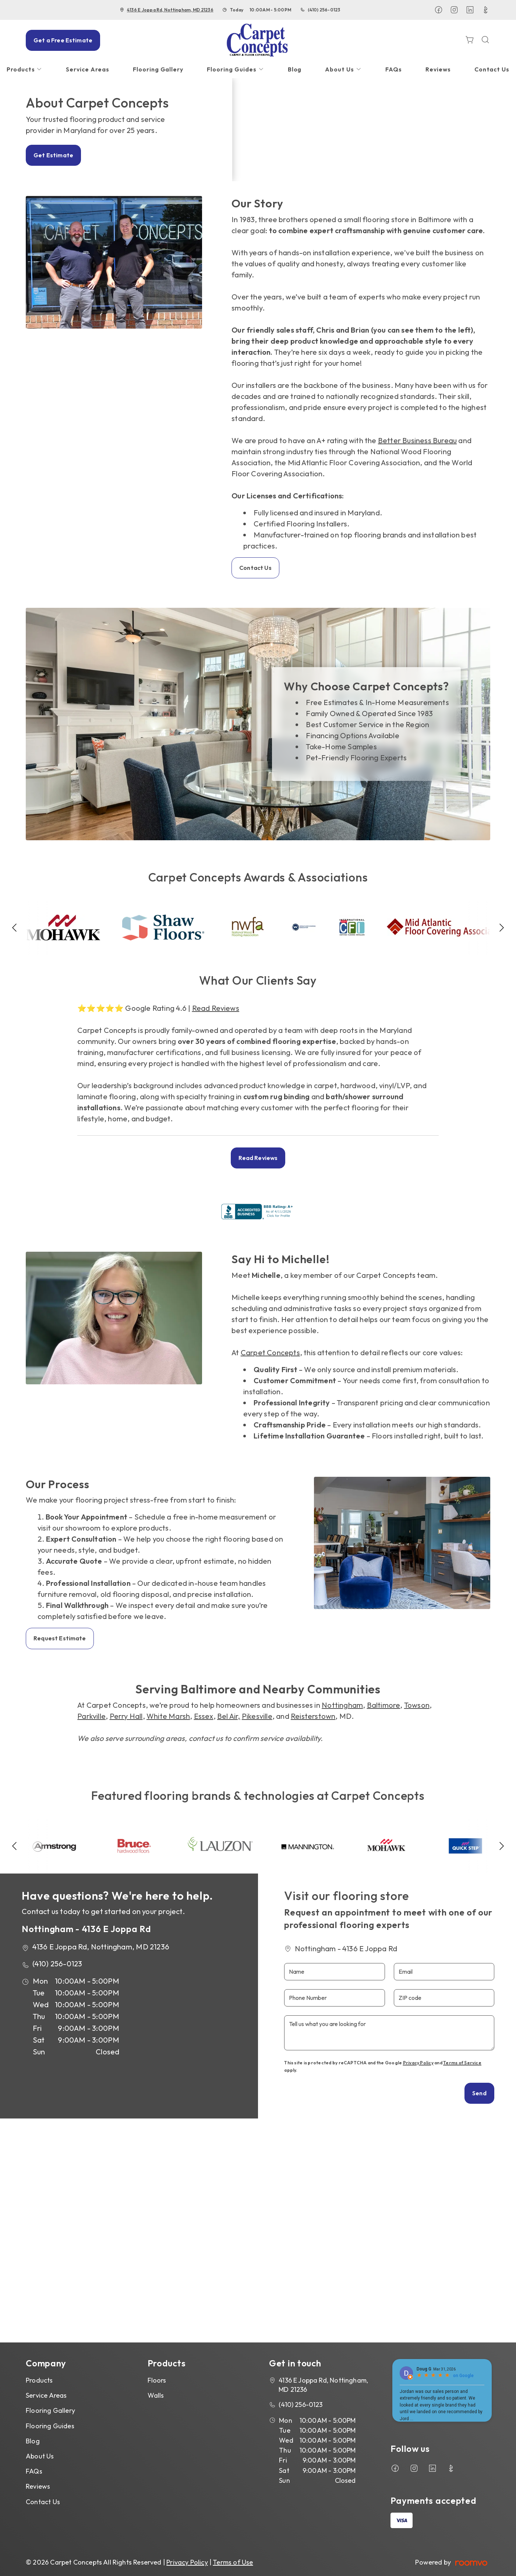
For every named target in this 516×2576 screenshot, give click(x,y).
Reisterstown (313, 1716)
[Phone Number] (334, 1998)
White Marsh (168, 1716)
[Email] (444, 1971)
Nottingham (342, 1705)
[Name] (334, 1971)
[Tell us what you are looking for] (389, 2032)
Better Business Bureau (417, 440)
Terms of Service (462, 2062)
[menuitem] (87, 69)
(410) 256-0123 (324, 10)
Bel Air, (228, 1716)
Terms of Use (233, 2562)
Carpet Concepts (270, 1352)
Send (479, 2093)
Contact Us (255, 567)
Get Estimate (53, 155)
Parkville (91, 1716)
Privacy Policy (418, 2062)
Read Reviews (215, 1008)
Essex (203, 1716)
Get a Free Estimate (62, 40)
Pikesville (257, 1716)
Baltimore (383, 1705)
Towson (417, 1705)
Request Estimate (59, 1638)
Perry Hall (126, 1716)
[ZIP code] (444, 1998)
